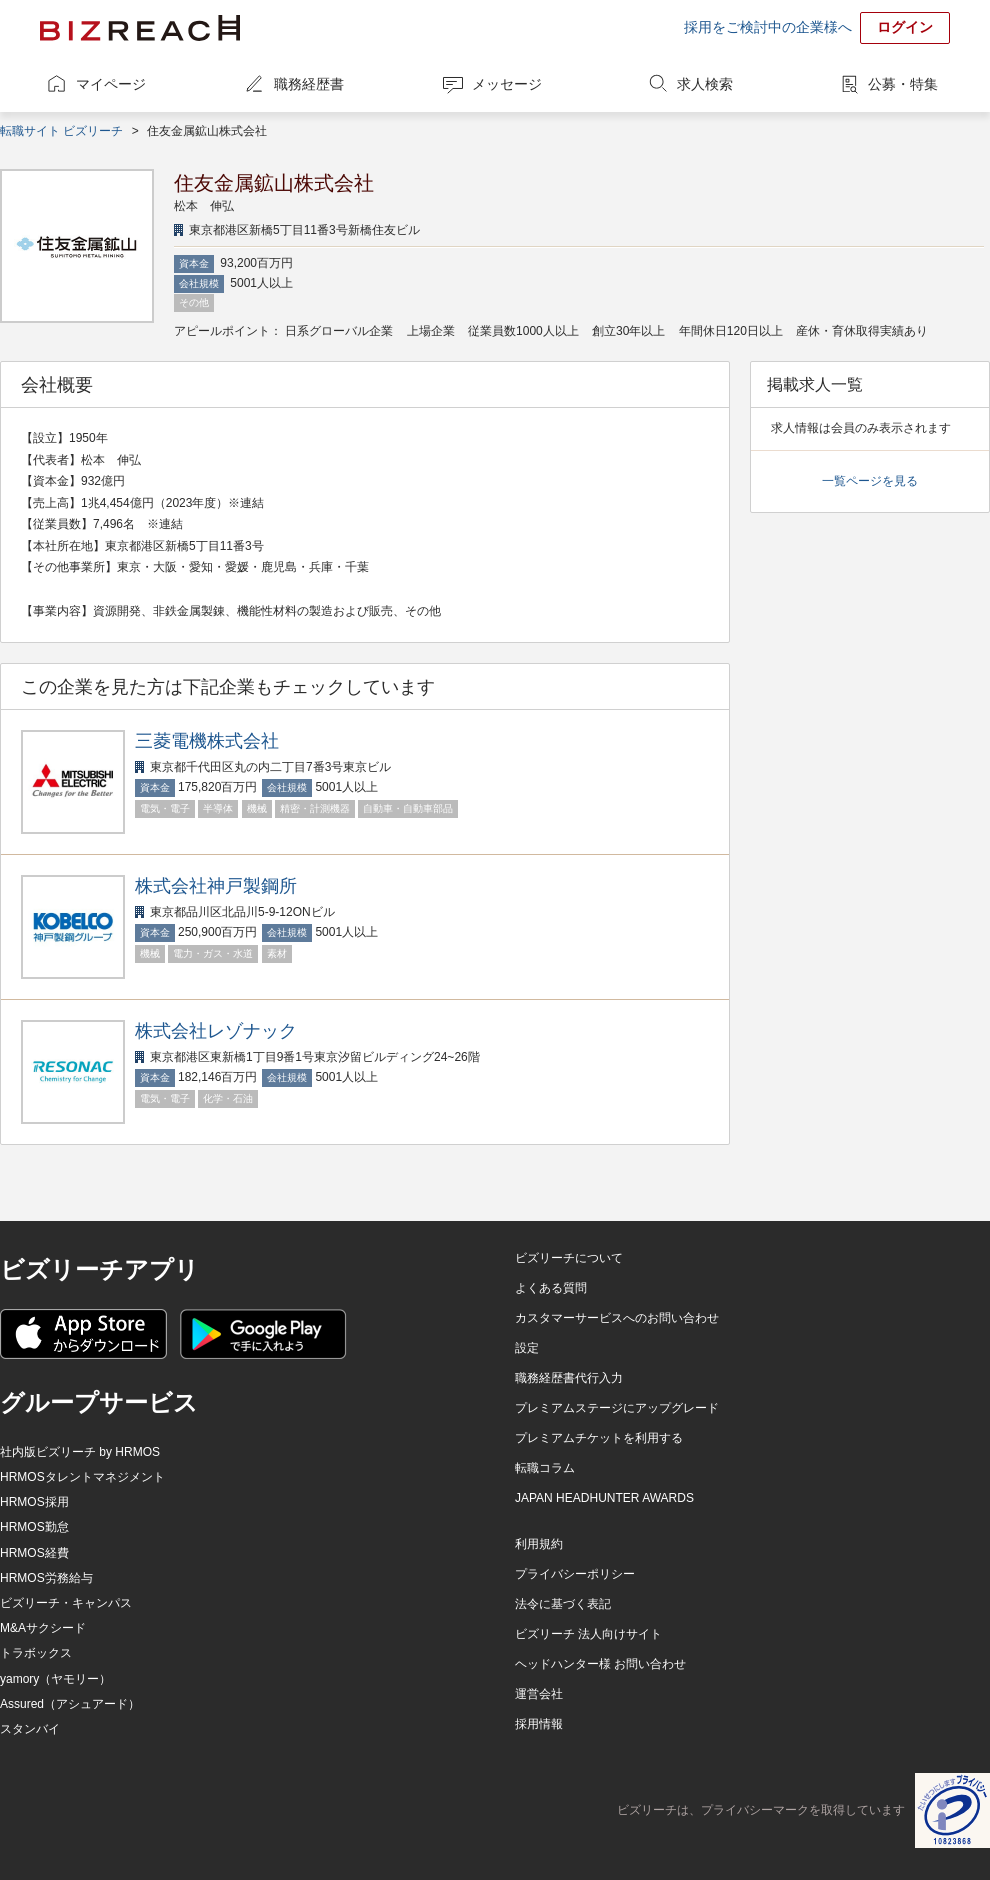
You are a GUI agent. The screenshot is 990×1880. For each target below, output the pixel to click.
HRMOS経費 (34, 1553)
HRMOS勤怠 (34, 1527)
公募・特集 (903, 84)
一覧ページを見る (870, 481)
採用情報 (539, 1724)
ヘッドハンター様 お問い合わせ (600, 1664)
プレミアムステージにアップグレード (617, 1408)
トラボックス (36, 1653)
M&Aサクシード (43, 1628)
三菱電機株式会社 (207, 741)
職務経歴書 (309, 84)
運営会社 (539, 1694)
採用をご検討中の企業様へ (768, 27)
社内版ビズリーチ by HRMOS (80, 1452)
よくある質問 (551, 1288)
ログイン (905, 27)
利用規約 (539, 1544)
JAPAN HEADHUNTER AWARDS (604, 1498)
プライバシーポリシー (575, 1574)
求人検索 (705, 84)
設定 (527, 1348)
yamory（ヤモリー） (55, 1679)
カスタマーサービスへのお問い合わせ (617, 1318)
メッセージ (507, 84)
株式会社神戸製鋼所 (216, 886)
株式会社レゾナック (216, 1031)
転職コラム (545, 1468)
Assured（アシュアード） (70, 1704)
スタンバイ (30, 1729)
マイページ (111, 84)
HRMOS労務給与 (46, 1578)
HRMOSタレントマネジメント (82, 1477)
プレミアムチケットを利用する (599, 1438)
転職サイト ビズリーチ (61, 131)
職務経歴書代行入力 (569, 1378)
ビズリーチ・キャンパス (66, 1603)
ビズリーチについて (569, 1258)
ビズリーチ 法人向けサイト (588, 1634)
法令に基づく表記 (563, 1604)
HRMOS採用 (34, 1502)
